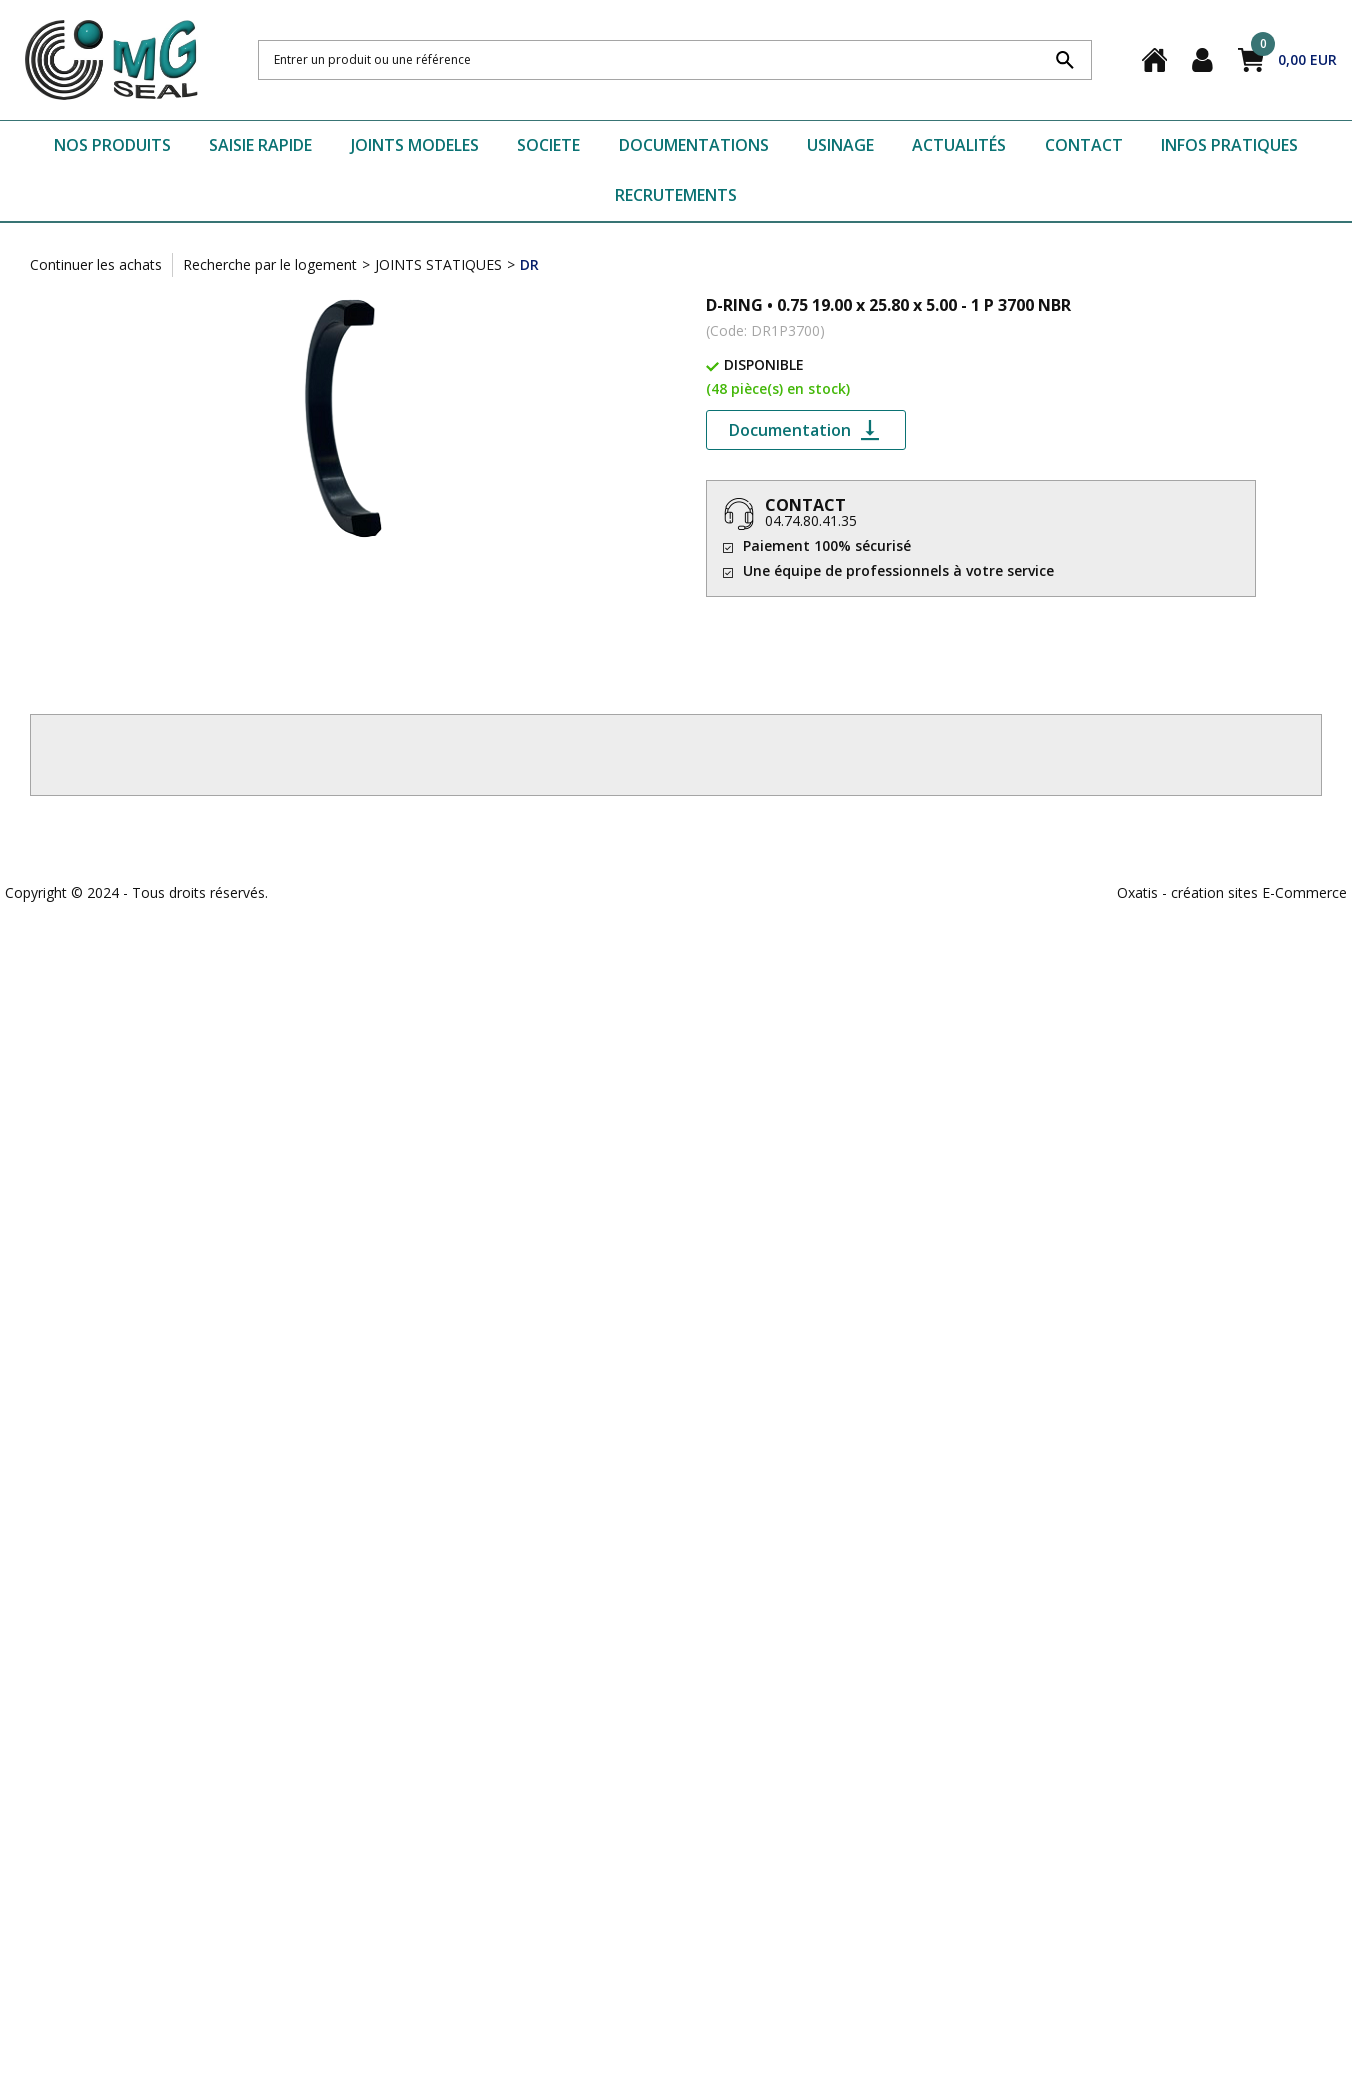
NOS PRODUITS (112, 145)
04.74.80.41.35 (811, 520)
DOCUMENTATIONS (694, 145)
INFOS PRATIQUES (1229, 145)
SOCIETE (548, 145)
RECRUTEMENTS (676, 195)
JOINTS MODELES (415, 145)
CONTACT (1084, 145)
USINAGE (840, 145)
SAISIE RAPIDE (260, 145)
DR (529, 264)
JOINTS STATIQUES (438, 264)
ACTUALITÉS (959, 145)
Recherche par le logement (270, 264)
